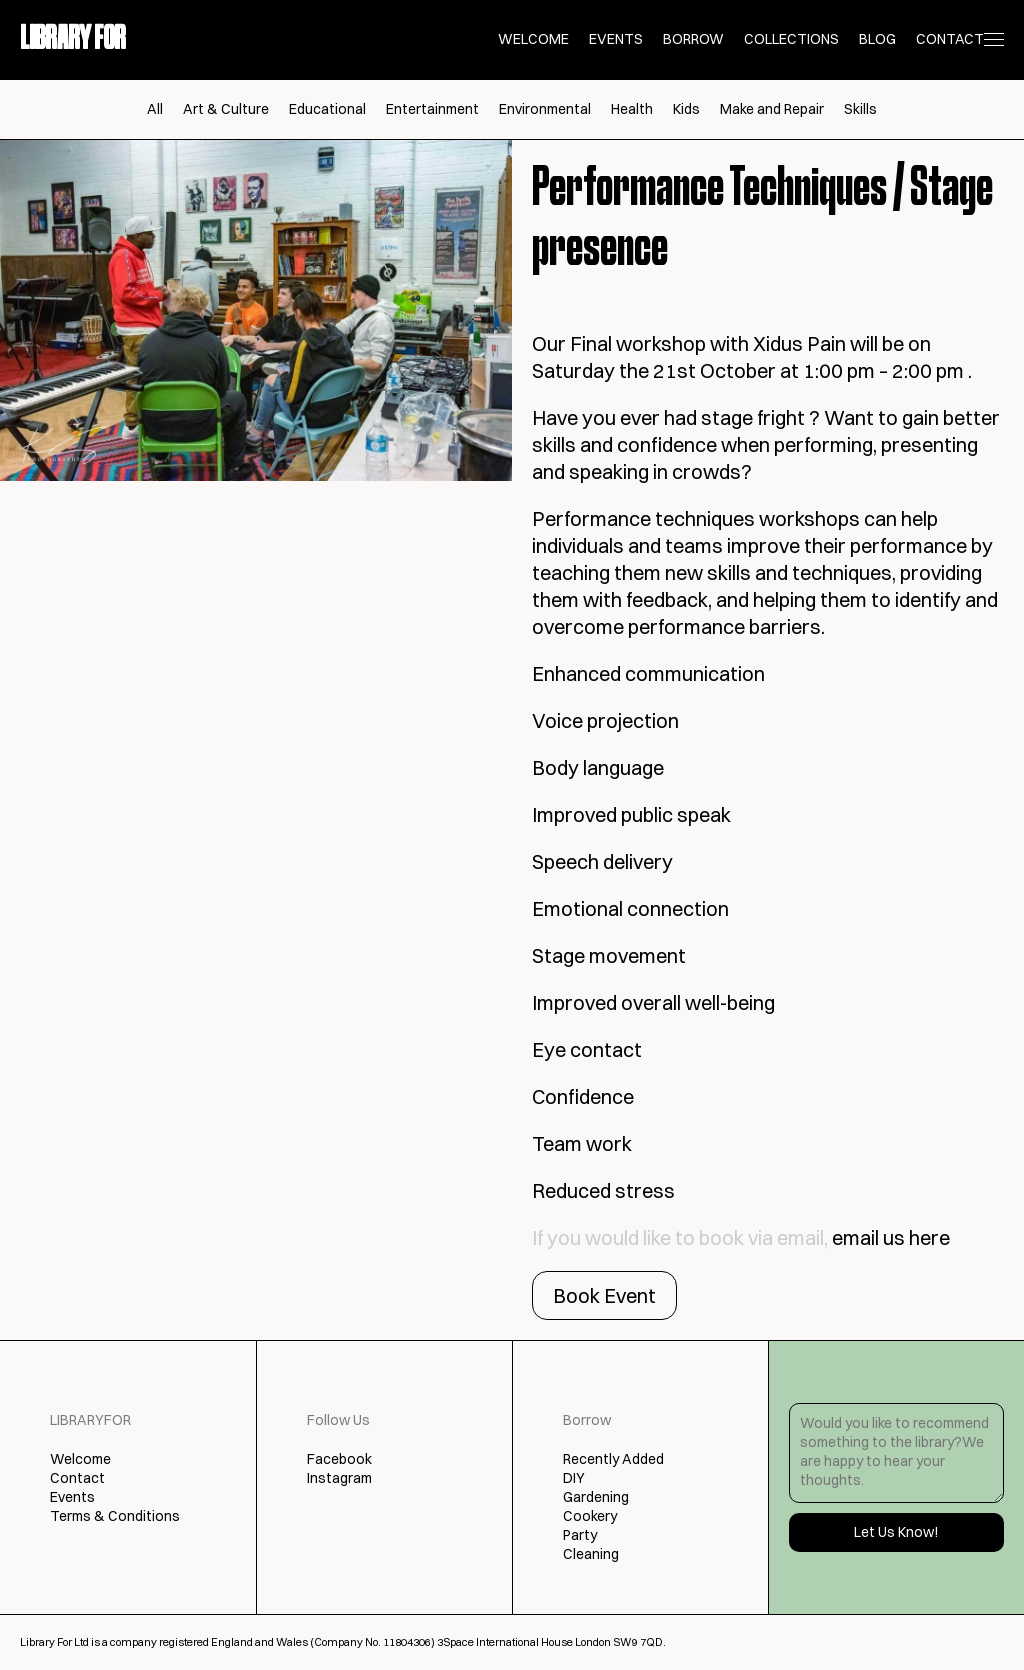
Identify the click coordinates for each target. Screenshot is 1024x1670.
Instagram (339, 1478)
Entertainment (432, 109)
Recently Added (613, 1459)
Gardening (596, 1497)
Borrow (693, 39)
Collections (791, 39)
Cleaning (591, 1554)
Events (616, 39)
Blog (877, 39)
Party (580, 1535)
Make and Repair (772, 109)
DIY (574, 1478)
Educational (327, 109)
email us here (891, 1237)
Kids (686, 109)
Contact (950, 39)
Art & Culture (226, 109)
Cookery (590, 1516)
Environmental (545, 109)
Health (632, 109)
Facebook (339, 1459)
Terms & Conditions (115, 1516)
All (155, 109)
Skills (860, 109)
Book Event (604, 1295)
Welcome (533, 39)
